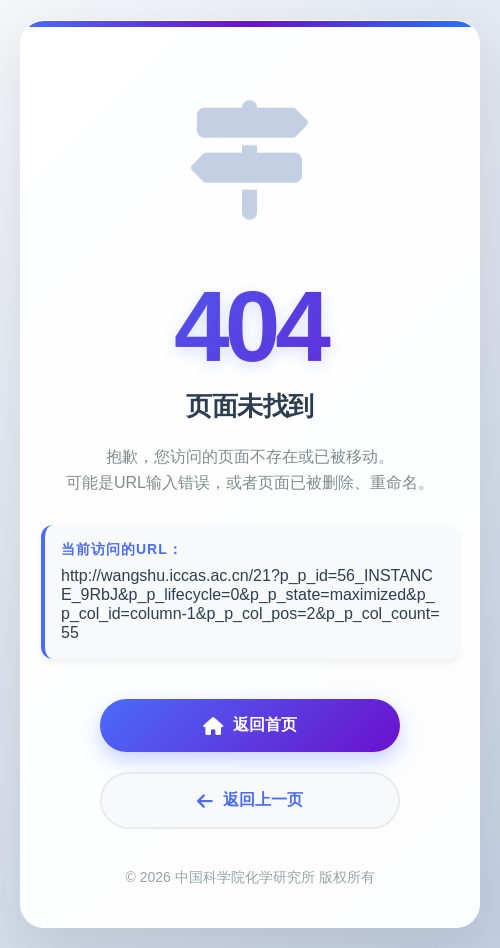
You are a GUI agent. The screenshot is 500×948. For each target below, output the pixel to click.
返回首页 (250, 725)
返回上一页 (250, 800)
